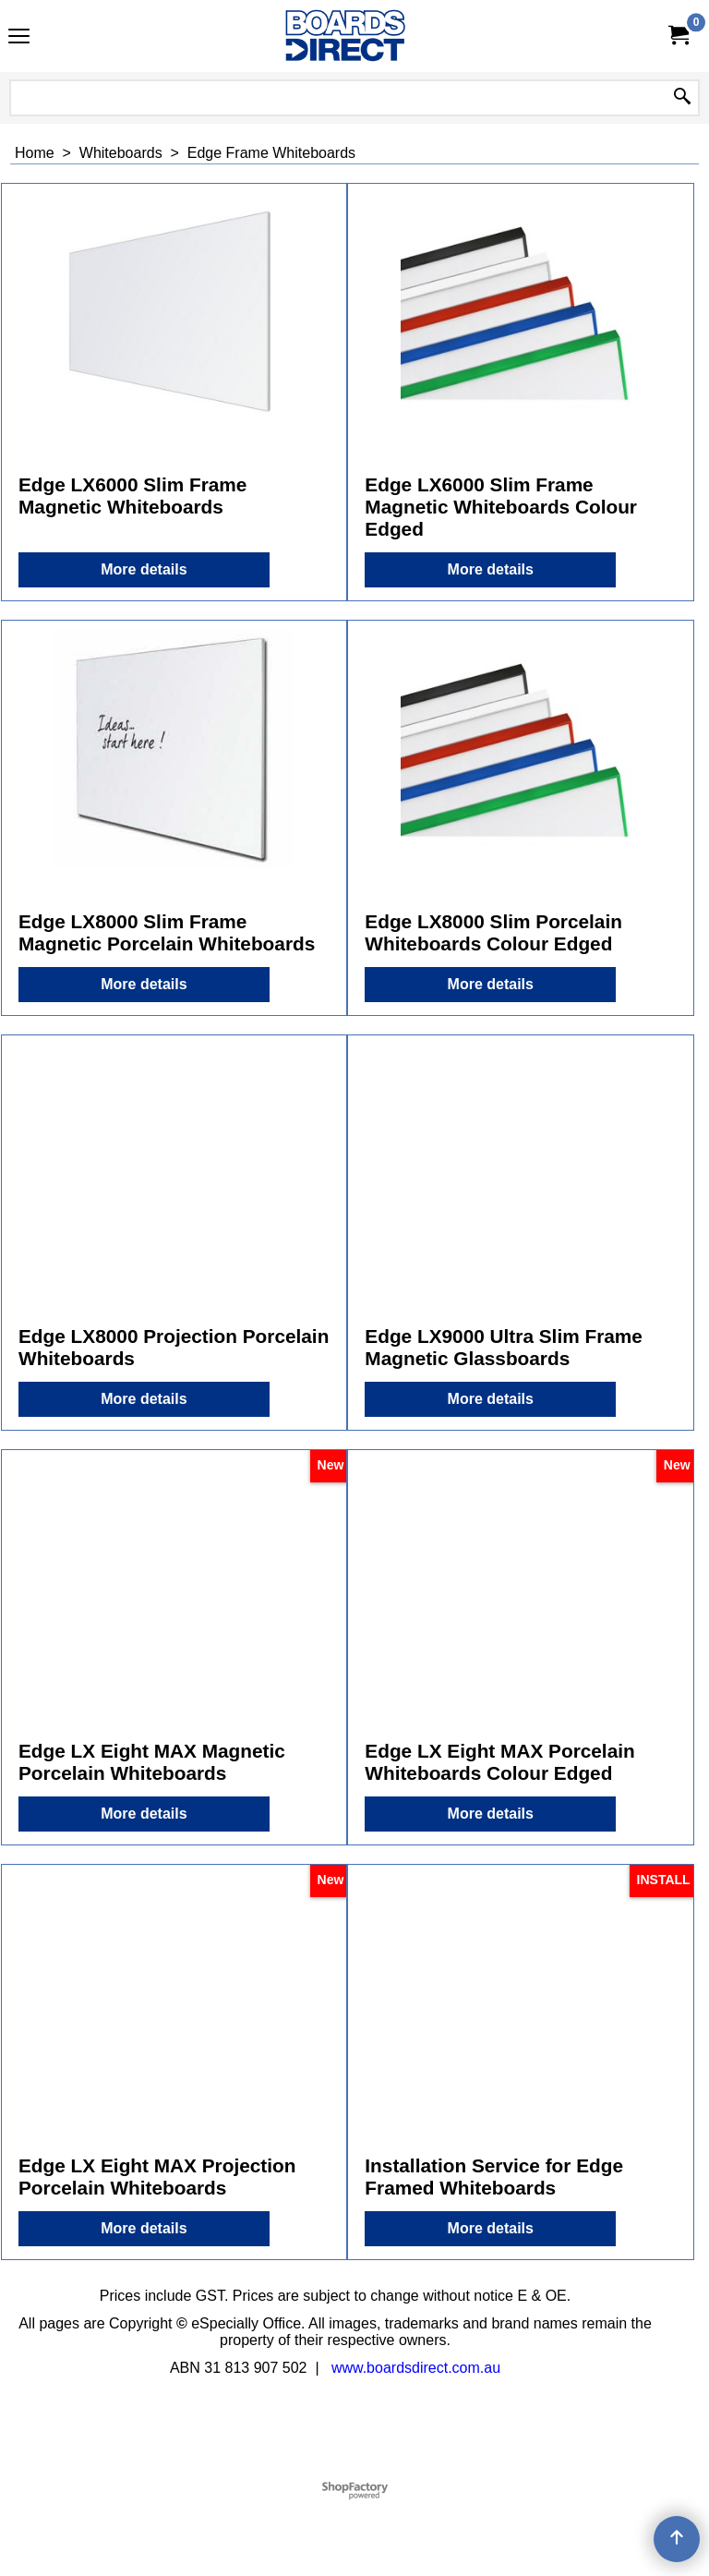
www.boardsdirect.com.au (415, 2368)
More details (143, 569)
